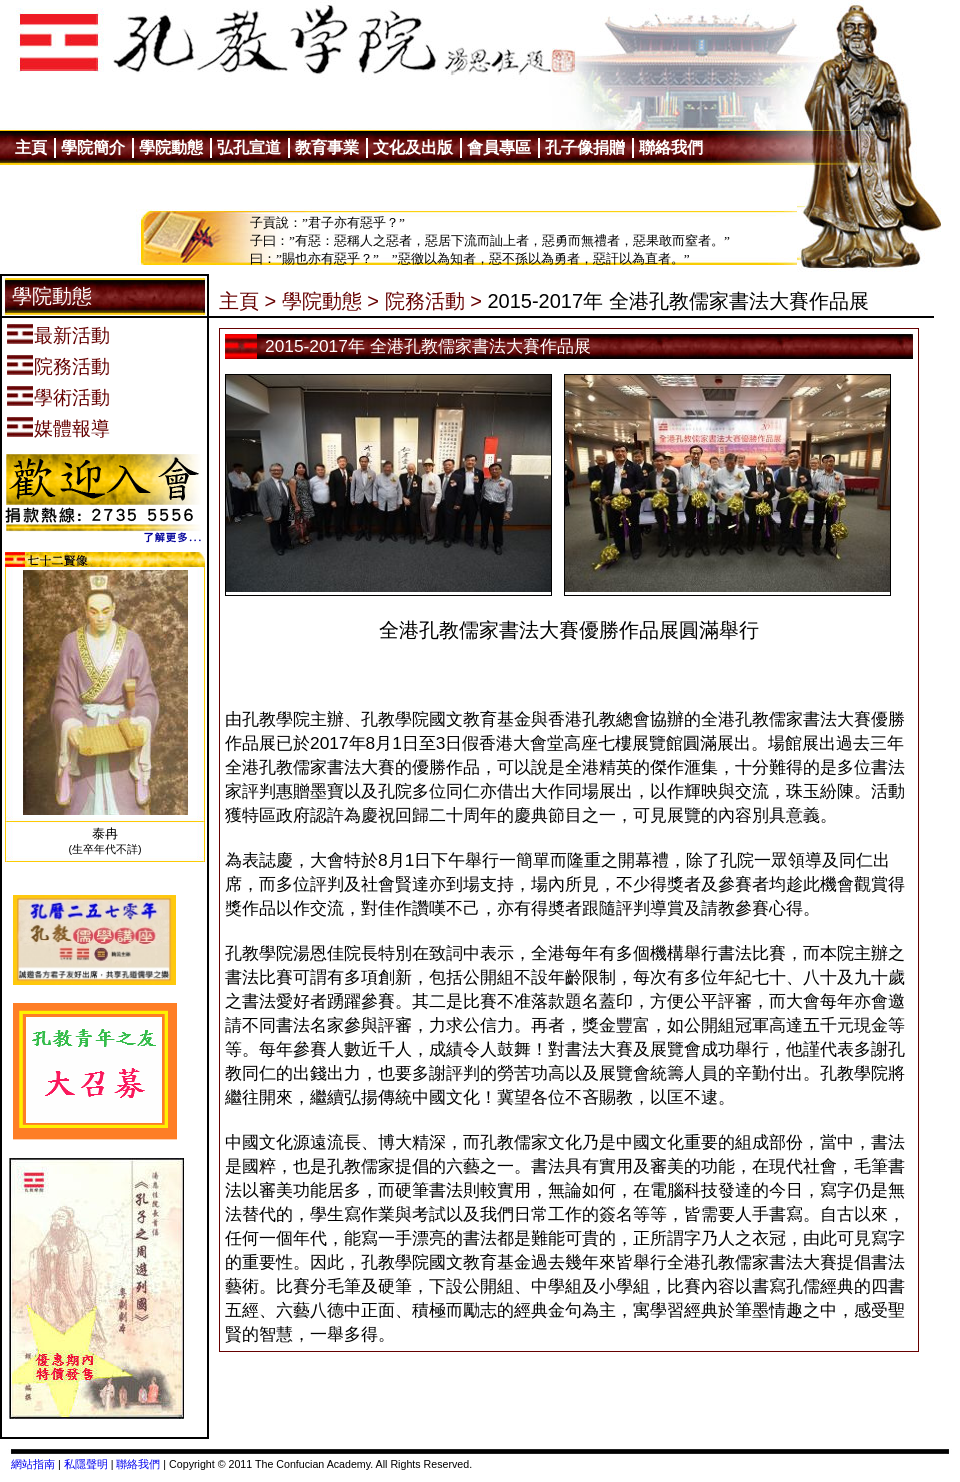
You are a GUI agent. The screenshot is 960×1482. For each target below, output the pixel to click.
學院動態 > (330, 301)
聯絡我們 (138, 1464)
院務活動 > (433, 301)
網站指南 (33, 1464)
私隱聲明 (86, 1464)
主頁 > (247, 301)
